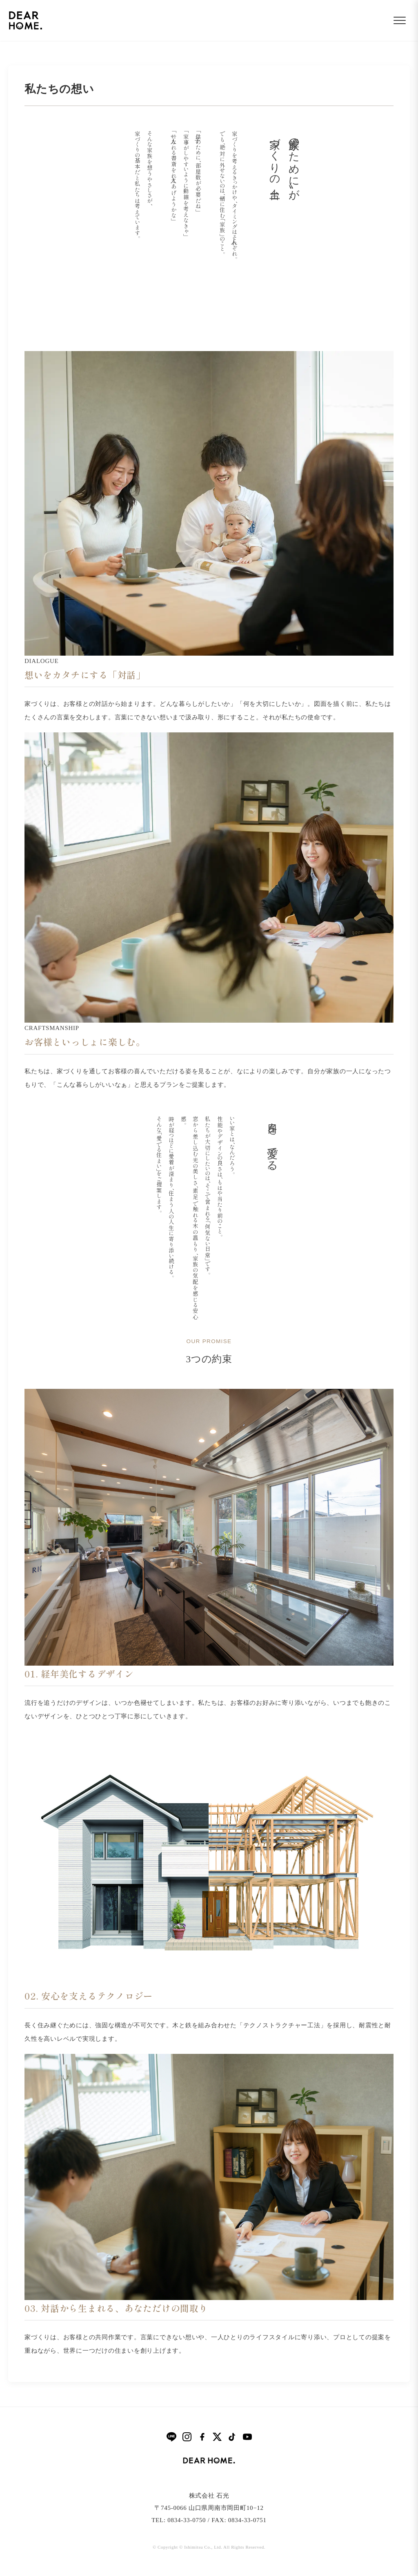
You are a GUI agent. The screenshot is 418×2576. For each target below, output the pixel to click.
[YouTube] (247, 2436)
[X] (217, 2436)
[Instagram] (186, 2436)
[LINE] (171, 2436)
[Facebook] (202, 2436)
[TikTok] (232, 2436)
